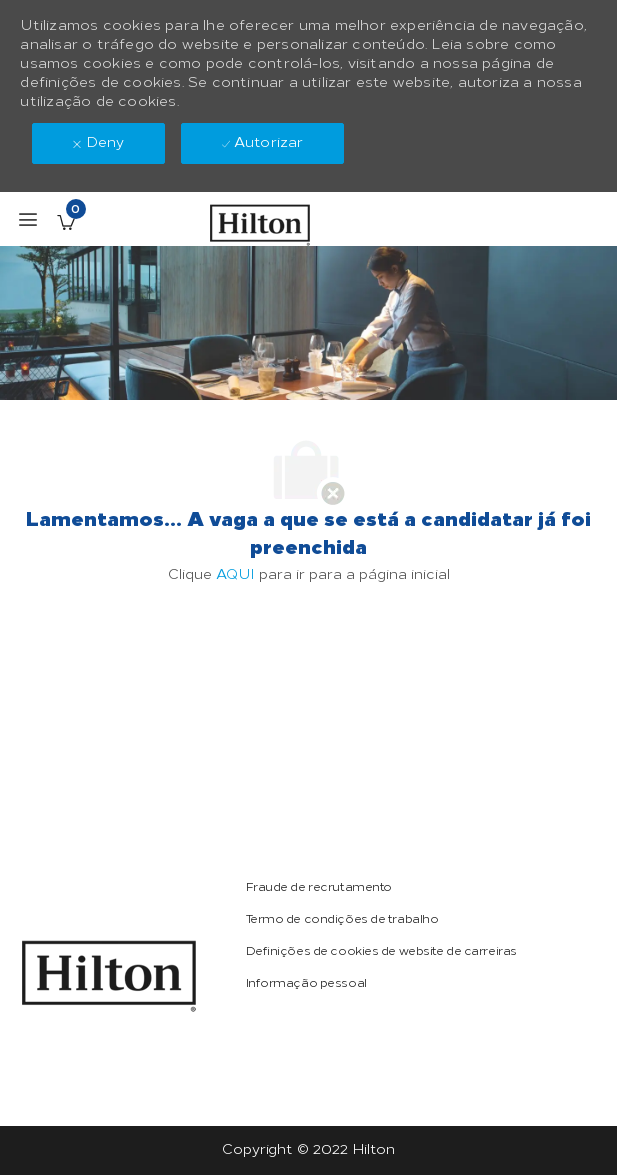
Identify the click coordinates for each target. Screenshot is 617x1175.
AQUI (235, 574)
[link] (109, 976)
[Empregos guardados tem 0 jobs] (66, 222)
